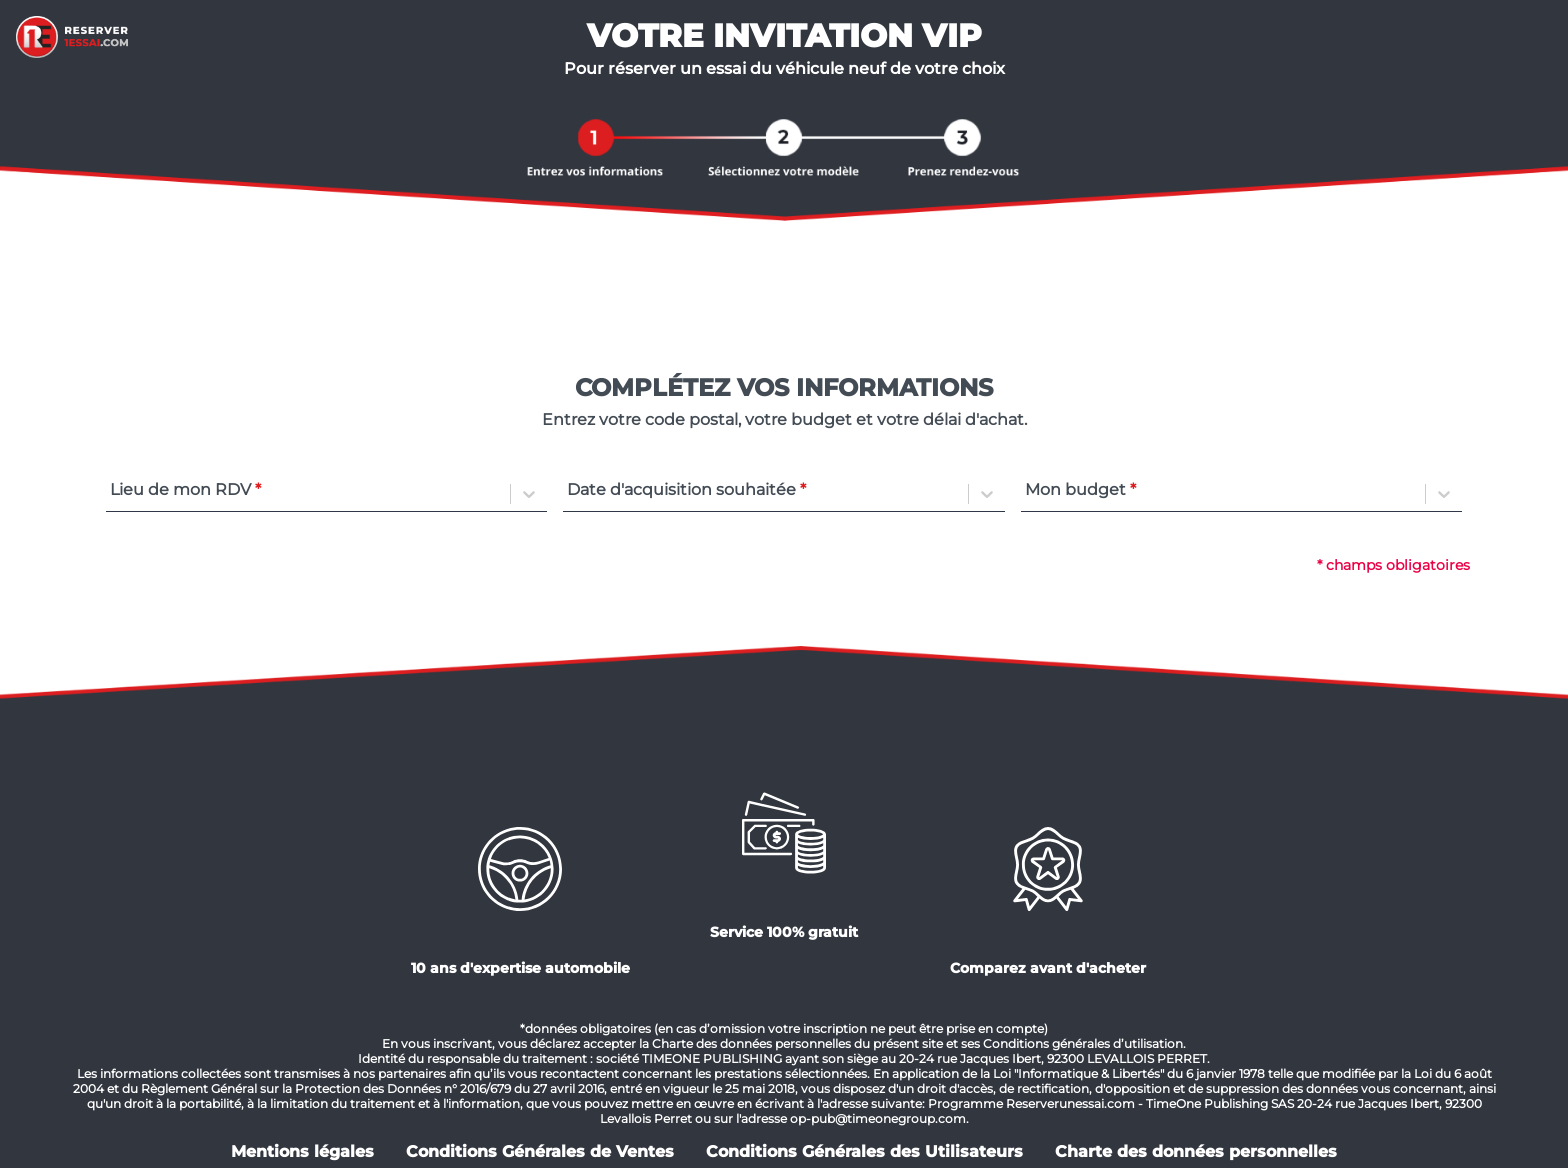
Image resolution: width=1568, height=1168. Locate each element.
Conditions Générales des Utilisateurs (864, 1151)
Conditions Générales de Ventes (540, 1151)
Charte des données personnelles (1196, 1151)
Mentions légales (302, 1151)
